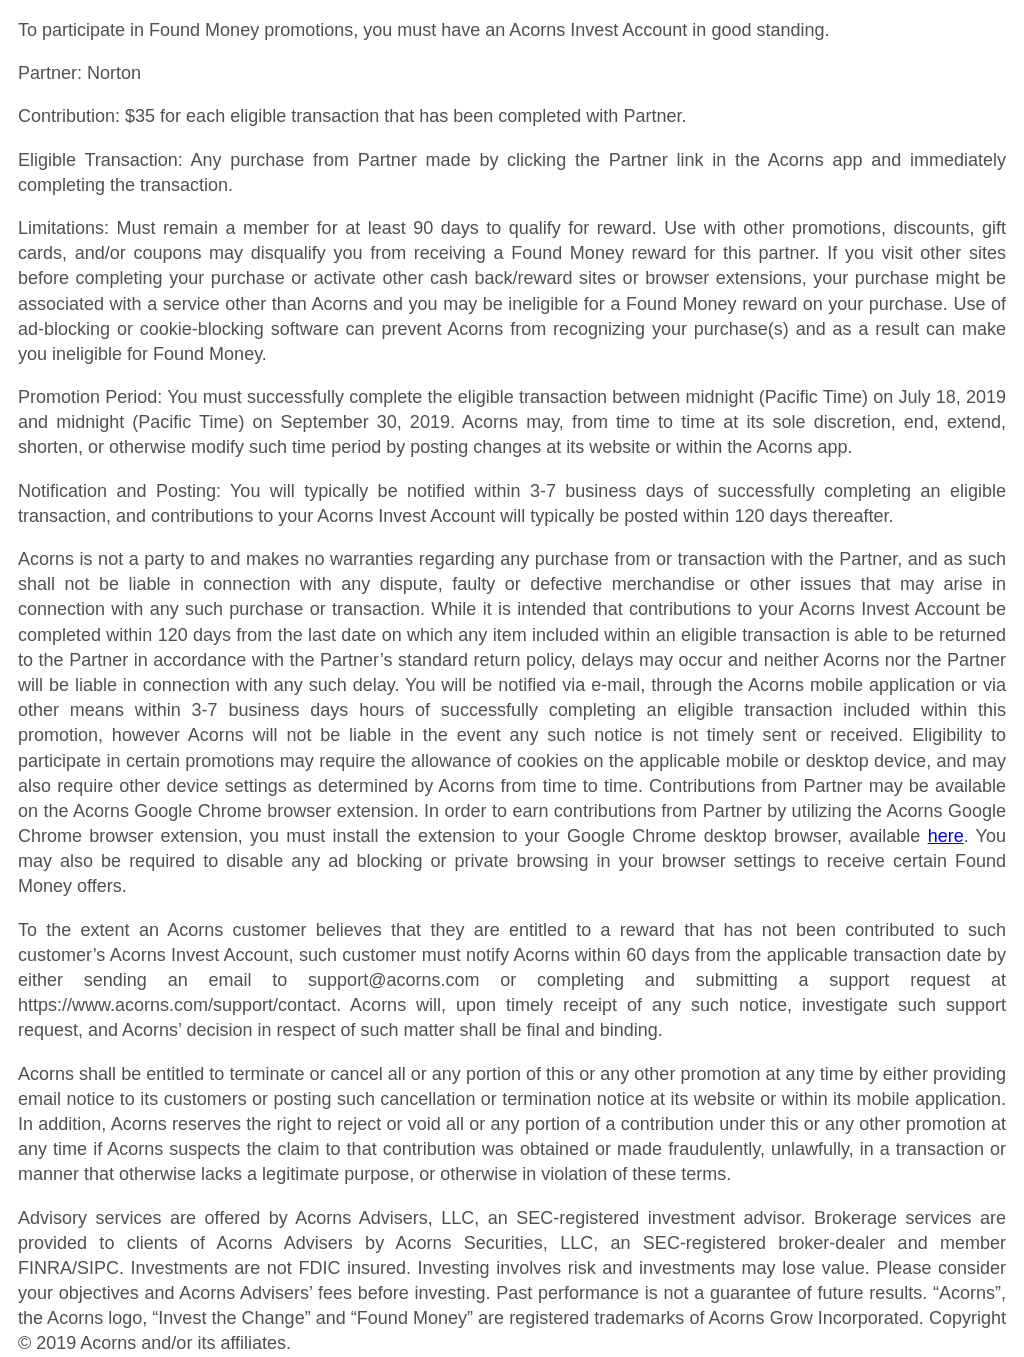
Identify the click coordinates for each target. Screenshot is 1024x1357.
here (946, 836)
